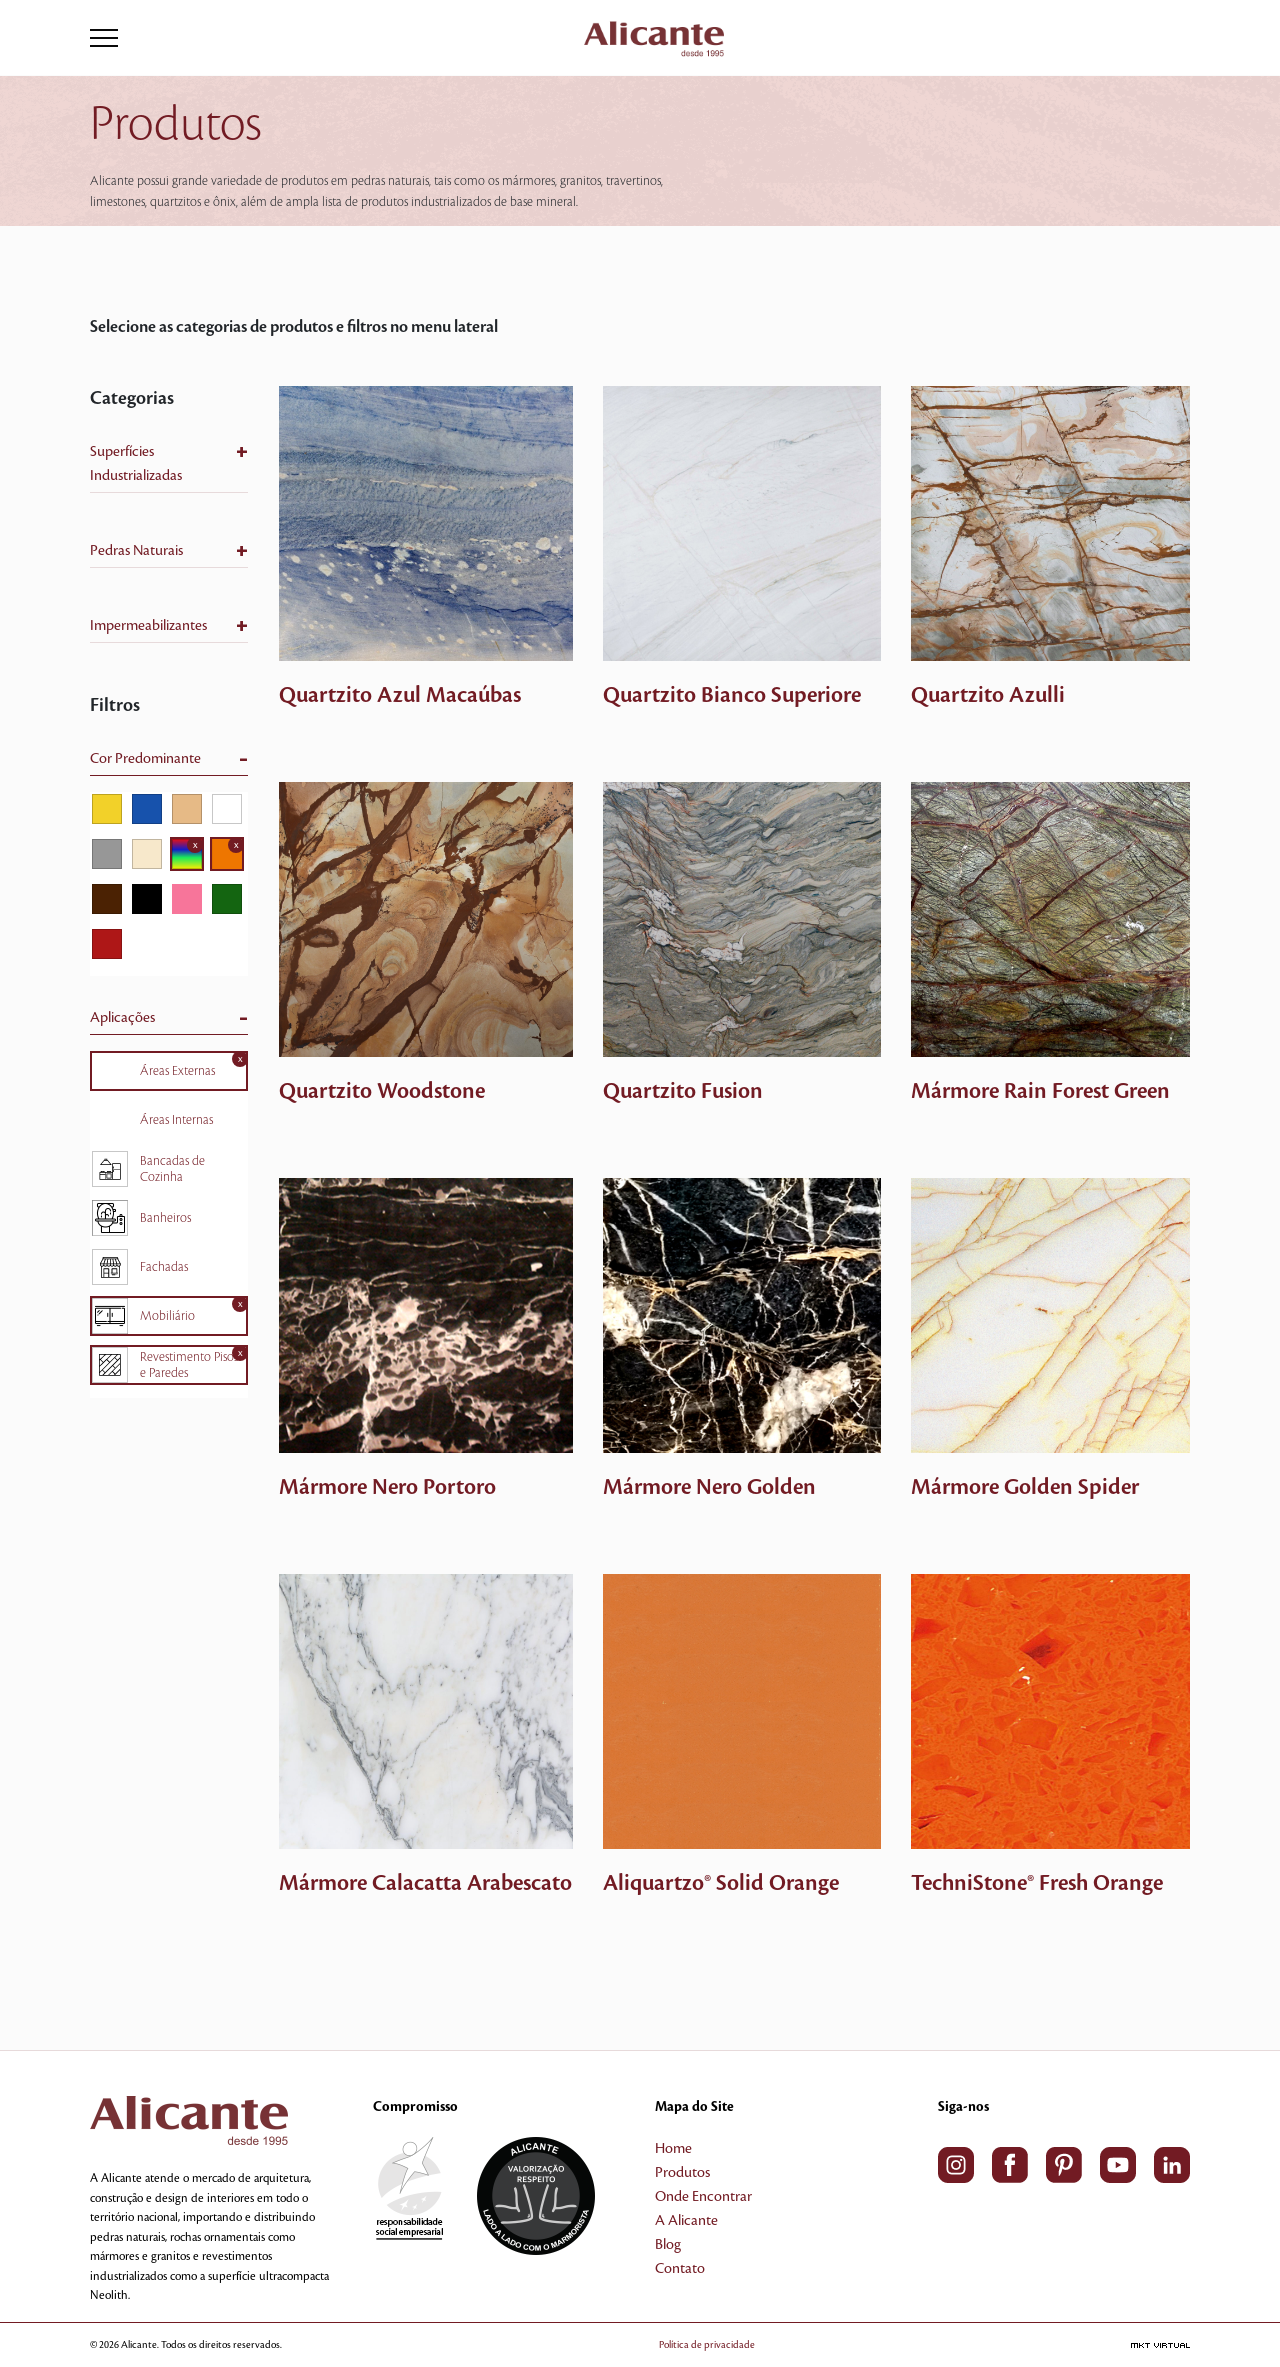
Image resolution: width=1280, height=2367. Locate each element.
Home (673, 2149)
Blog (668, 2245)
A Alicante (686, 2221)
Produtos (682, 2173)
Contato (680, 2269)
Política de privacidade (707, 2344)
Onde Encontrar (703, 2197)
